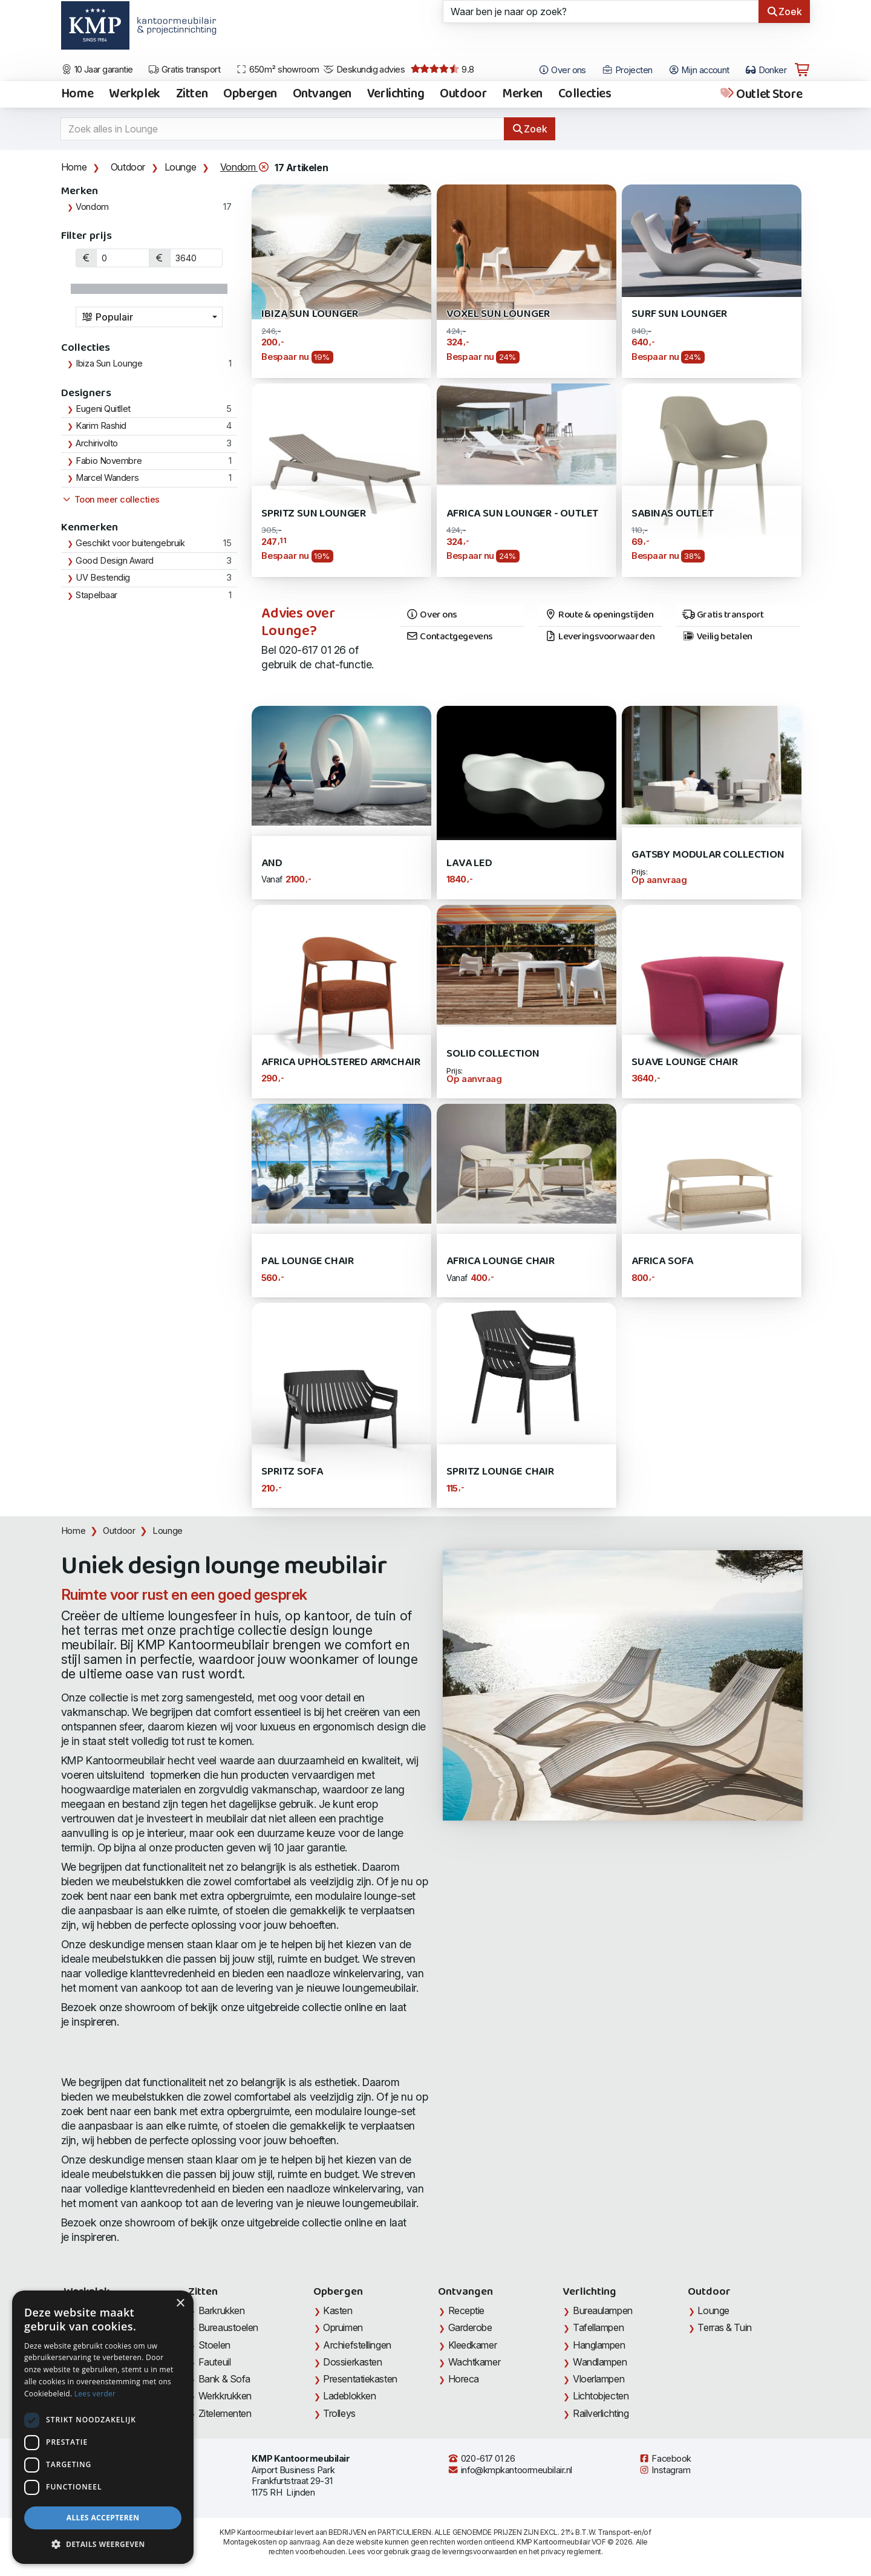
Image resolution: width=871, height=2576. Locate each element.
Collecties (585, 94)
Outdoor (463, 94)
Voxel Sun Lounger (498, 314)
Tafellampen (598, 2327)
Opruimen (342, 2327)
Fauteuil (214, 2362)
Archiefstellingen (357, 2345)
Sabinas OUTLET (672, 513)
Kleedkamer (472, 2345)
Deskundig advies (364, 69)
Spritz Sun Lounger (313, 513)
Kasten (337, 2310)
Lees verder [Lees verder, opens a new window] (95, 2394)
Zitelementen (225, 2413)
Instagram (665, 2470)
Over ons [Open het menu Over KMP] (562, 70)
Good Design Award (114, 560)
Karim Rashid (101, 425)
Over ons (431, 615)
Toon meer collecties (110, 499)
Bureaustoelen (228, 2327)
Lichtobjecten (600, 2396)
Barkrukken (221, 2310)
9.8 (442, 69)
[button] (102, 2544)
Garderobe (470, 2327)
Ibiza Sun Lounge (109, 363)
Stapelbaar (96, 595)
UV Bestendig (103, 577)
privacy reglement (571, 2551)
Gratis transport (184, 69)
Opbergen (250, 94)
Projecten (627, 70)
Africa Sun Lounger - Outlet (522, 513)
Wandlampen (600, 2362)
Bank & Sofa (224, 2379)
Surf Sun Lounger (679, 314)
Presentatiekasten (360, 2379)
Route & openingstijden (599, 615)
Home (77, 94)
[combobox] (149, 317)
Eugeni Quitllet (103, 408)
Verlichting (395, 94)
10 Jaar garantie (97, 69)
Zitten (191, 94)
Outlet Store (760, 94)
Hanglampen (599, 2345)
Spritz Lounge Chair (499, 1471)
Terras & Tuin (724, 2327)
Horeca (463, 2379)
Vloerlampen (598, 2379)
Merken (522, 94)
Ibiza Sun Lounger (309, 314)
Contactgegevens (449, 636)
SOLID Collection (492, 1054)
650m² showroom (277, 69)
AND (271, 863)
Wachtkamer (474, 2362)
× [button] (179, 2303)
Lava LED (469, 863)
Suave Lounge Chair (684, 1062)
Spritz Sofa (291, 1471)
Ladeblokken (349, 2396)
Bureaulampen (603, 2310)
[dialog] (103, 2427)
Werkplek (134, 94)
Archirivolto (97, 443)
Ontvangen (322, 94)
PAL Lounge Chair (307, 1261)
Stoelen (214, 2345)
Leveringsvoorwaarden (599, 636)
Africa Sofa (662, 1261)
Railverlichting (600, 2413)
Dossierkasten (352, 2362)
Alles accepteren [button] (103, 2517)
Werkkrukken (225, 2396)
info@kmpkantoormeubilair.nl (510, 2470)
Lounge (181, 167)
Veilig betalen (717, 636)
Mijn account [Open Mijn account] (698, 70)
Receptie (466, 2310)
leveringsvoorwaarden (479, 2551)
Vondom (245, 167)
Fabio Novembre (109, 460)
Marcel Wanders (107, 477)
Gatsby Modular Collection (707, 855)
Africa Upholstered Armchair (340, 1062)
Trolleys (339, 2413)
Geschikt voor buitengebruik (130, 543)
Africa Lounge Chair (500, 1261)
